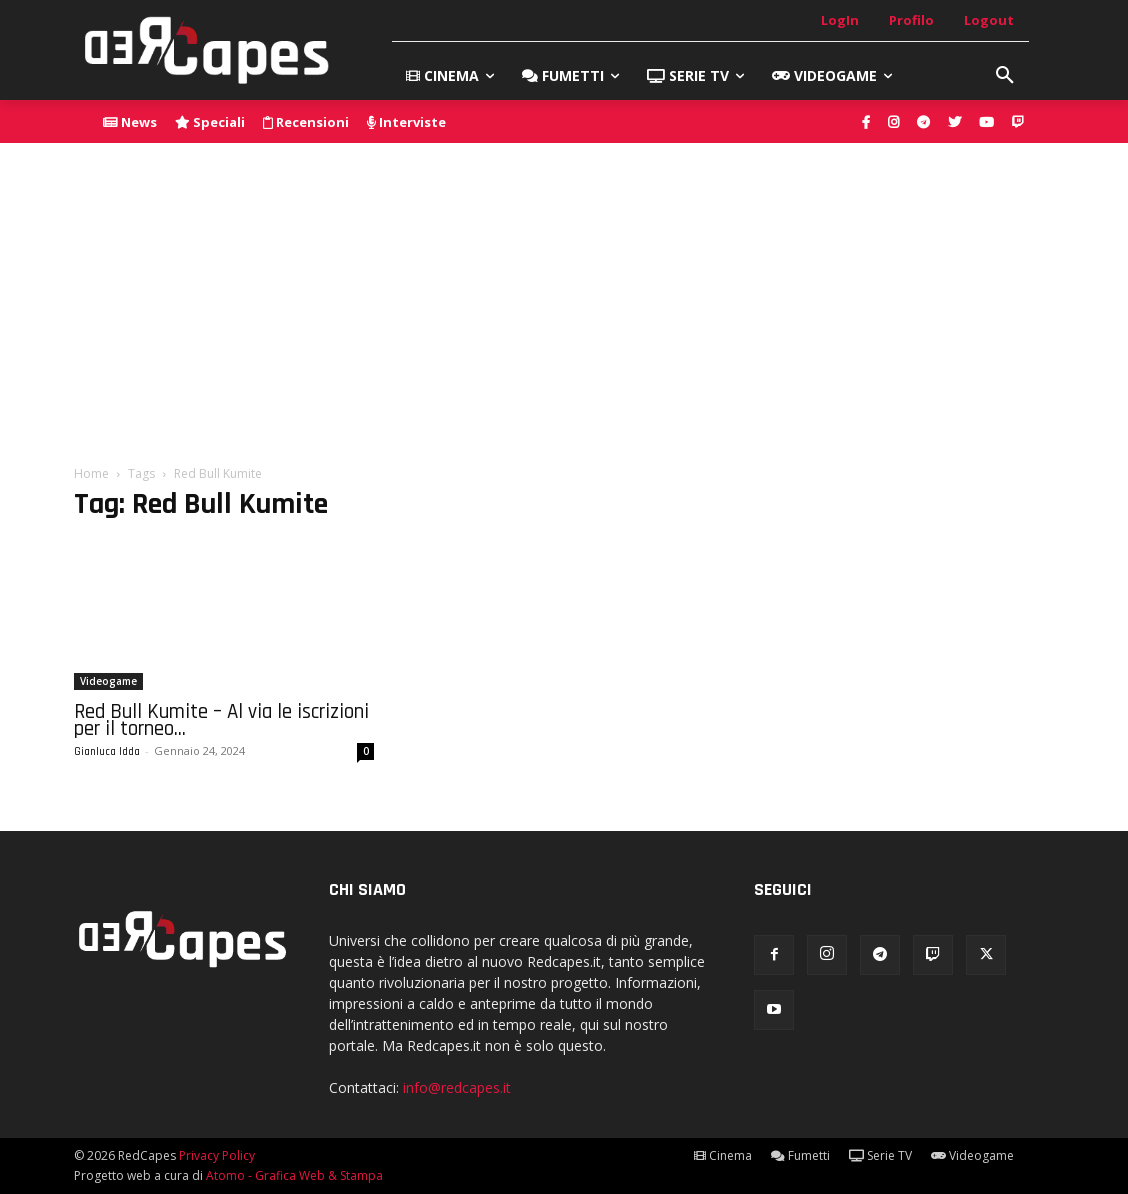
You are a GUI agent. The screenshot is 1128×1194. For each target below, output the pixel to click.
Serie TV (880, 1155)
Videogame (108, 681)
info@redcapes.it (457, 1087)
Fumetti (800, 1155)
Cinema (723, 1155)
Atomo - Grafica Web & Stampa (294, 1175)
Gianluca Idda (107, 752)
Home (91, 473)
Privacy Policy (217, 1155)
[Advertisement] (564, 293)
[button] (1005, 76)
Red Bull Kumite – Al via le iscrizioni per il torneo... (221, 720)
